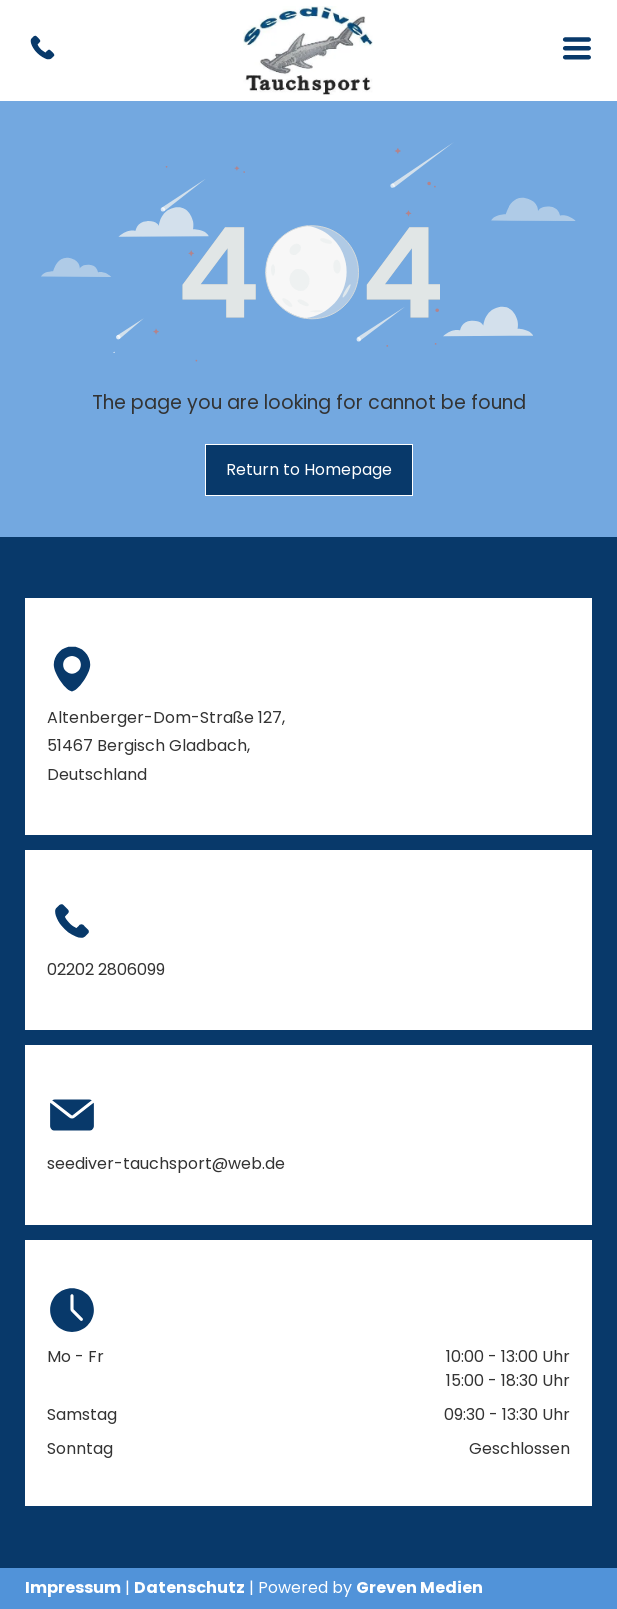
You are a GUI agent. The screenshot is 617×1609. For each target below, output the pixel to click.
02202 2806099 (106, 969)
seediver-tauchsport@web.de (166, 1163)
